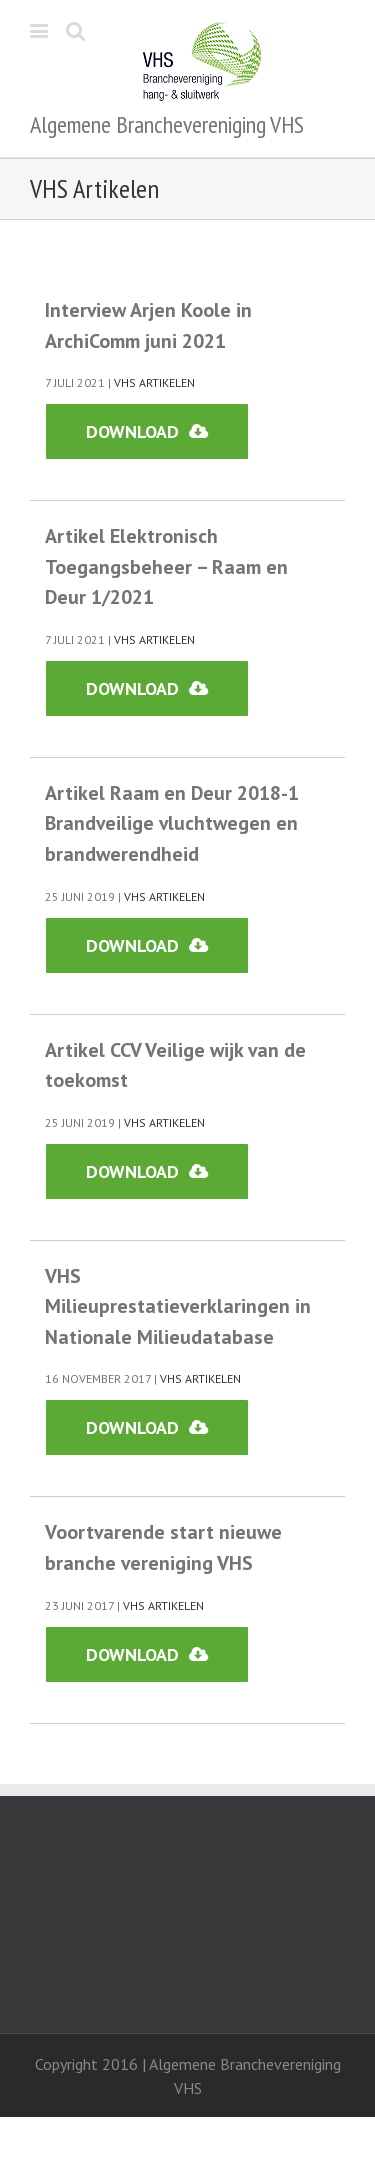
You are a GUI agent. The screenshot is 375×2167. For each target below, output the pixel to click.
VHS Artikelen (154, 382)
